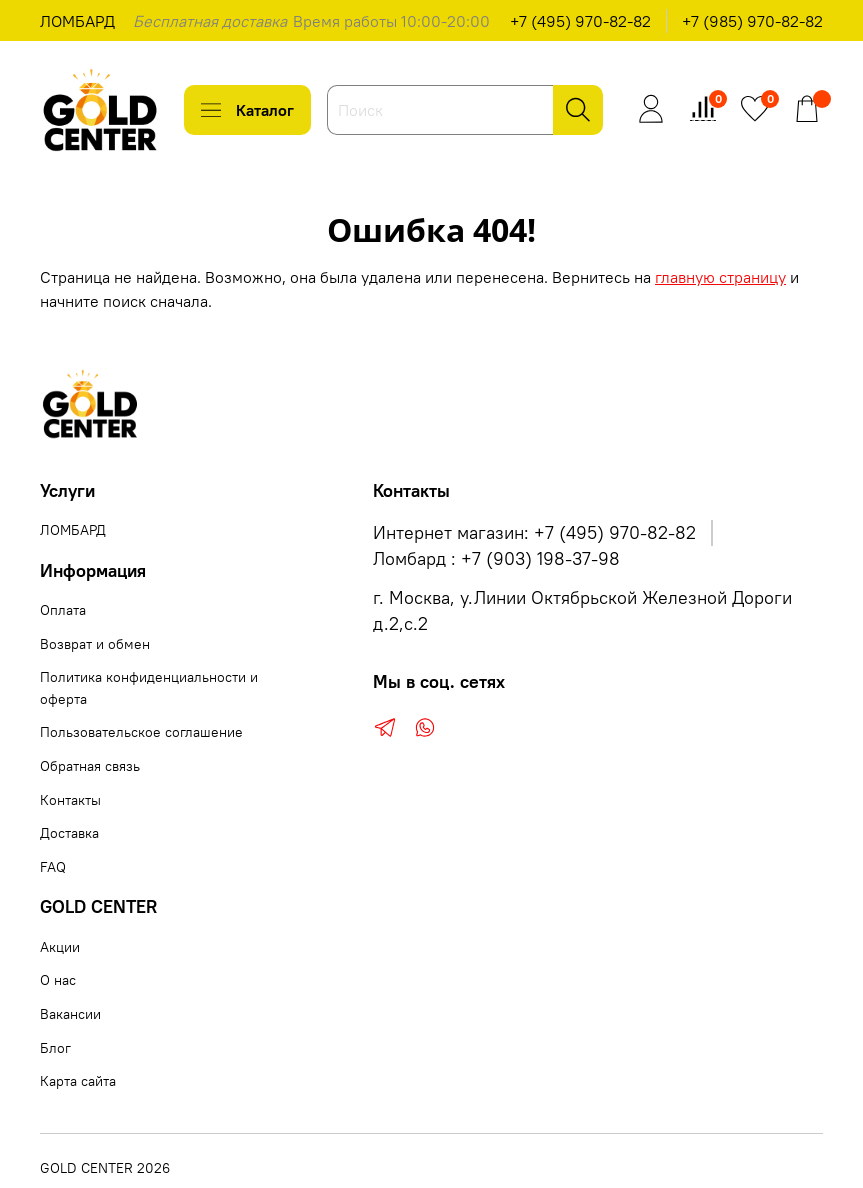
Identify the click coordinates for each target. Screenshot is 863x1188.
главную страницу (720, 277)
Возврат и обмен (95, 644)
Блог (55, 1048)
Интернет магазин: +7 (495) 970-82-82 (534, 533)
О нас (58, 980)
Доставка (69, 833)
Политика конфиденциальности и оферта (149, 688)
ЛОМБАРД (77, 21)
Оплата (63, 610)
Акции (60, 947)
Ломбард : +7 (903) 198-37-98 (496, 559)
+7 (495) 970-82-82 (580, 21)
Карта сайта (78, 1081)
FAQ (53, 867)
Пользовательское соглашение (141, 732)
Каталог (247, 110)
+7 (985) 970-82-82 (752, 21)
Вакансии (70, 1014)
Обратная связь (90, 766)
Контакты (70, 800)
